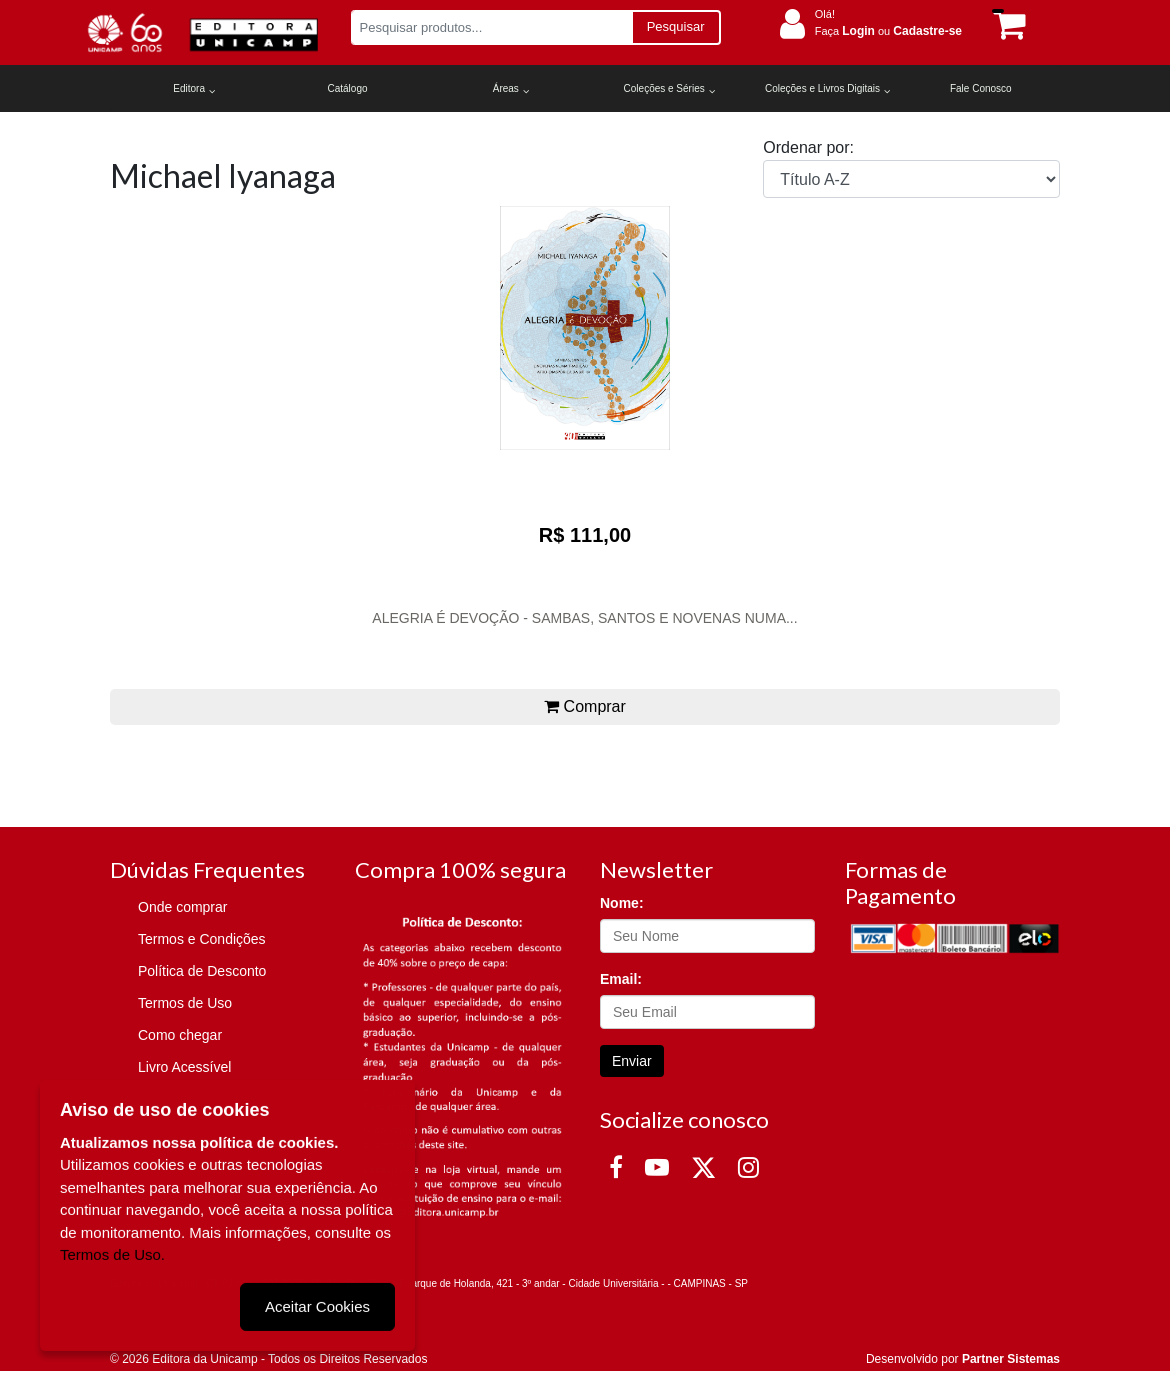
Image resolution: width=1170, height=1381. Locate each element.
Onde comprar (182, 907)
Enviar (632, 1061)
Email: (621, 979)
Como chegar (180, 1035)
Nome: (622, 903)
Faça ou (888, 31)
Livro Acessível (184, 1067)
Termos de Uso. (112, 1253)
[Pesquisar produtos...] (491, 27)
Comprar (585, 706)
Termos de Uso (185, 1003)
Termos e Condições (202, 939)
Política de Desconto (202, 971)
